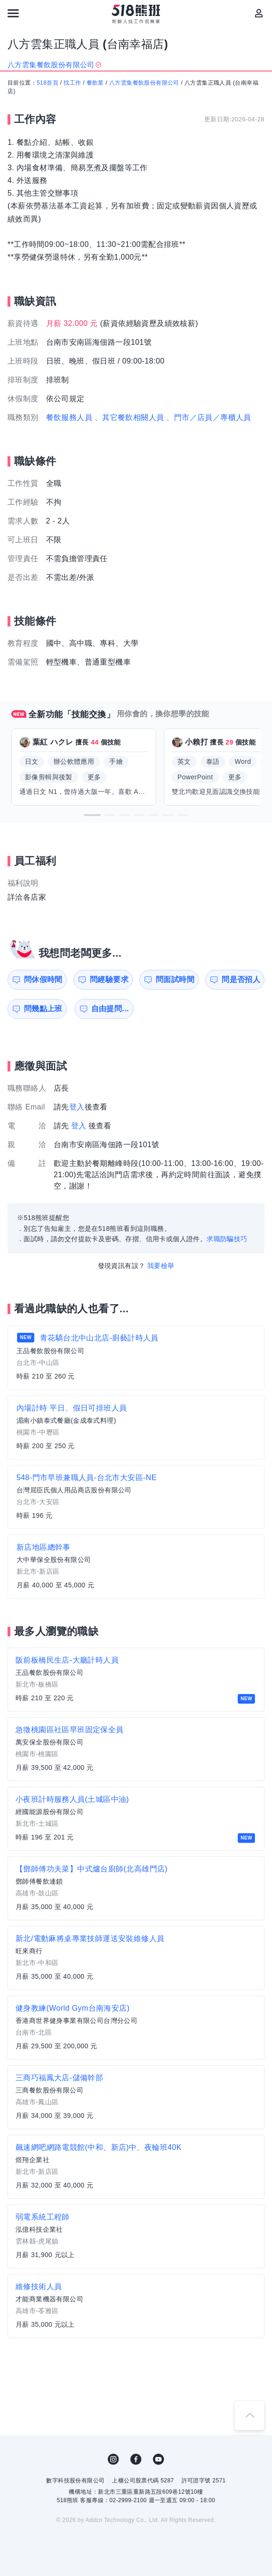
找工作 (72, 82)
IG (113, 2459)
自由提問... (110, 1009)
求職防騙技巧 (227, 1239)
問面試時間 (175, 979)
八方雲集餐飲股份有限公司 (144, 82)
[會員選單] (258, 13)
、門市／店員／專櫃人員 (208, 417)
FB (136, 2459)
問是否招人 (241, 979)
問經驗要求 (109, 979)
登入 (77, 1107)
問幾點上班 (43, 1009)
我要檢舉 (161, 1265)
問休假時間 (43, 979)
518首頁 (47, 82)
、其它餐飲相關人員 (129, 417)
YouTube (158, 2459)
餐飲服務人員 (69, 417)
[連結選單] (13, 13)
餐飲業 (95, 82)
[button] (92, 815)
